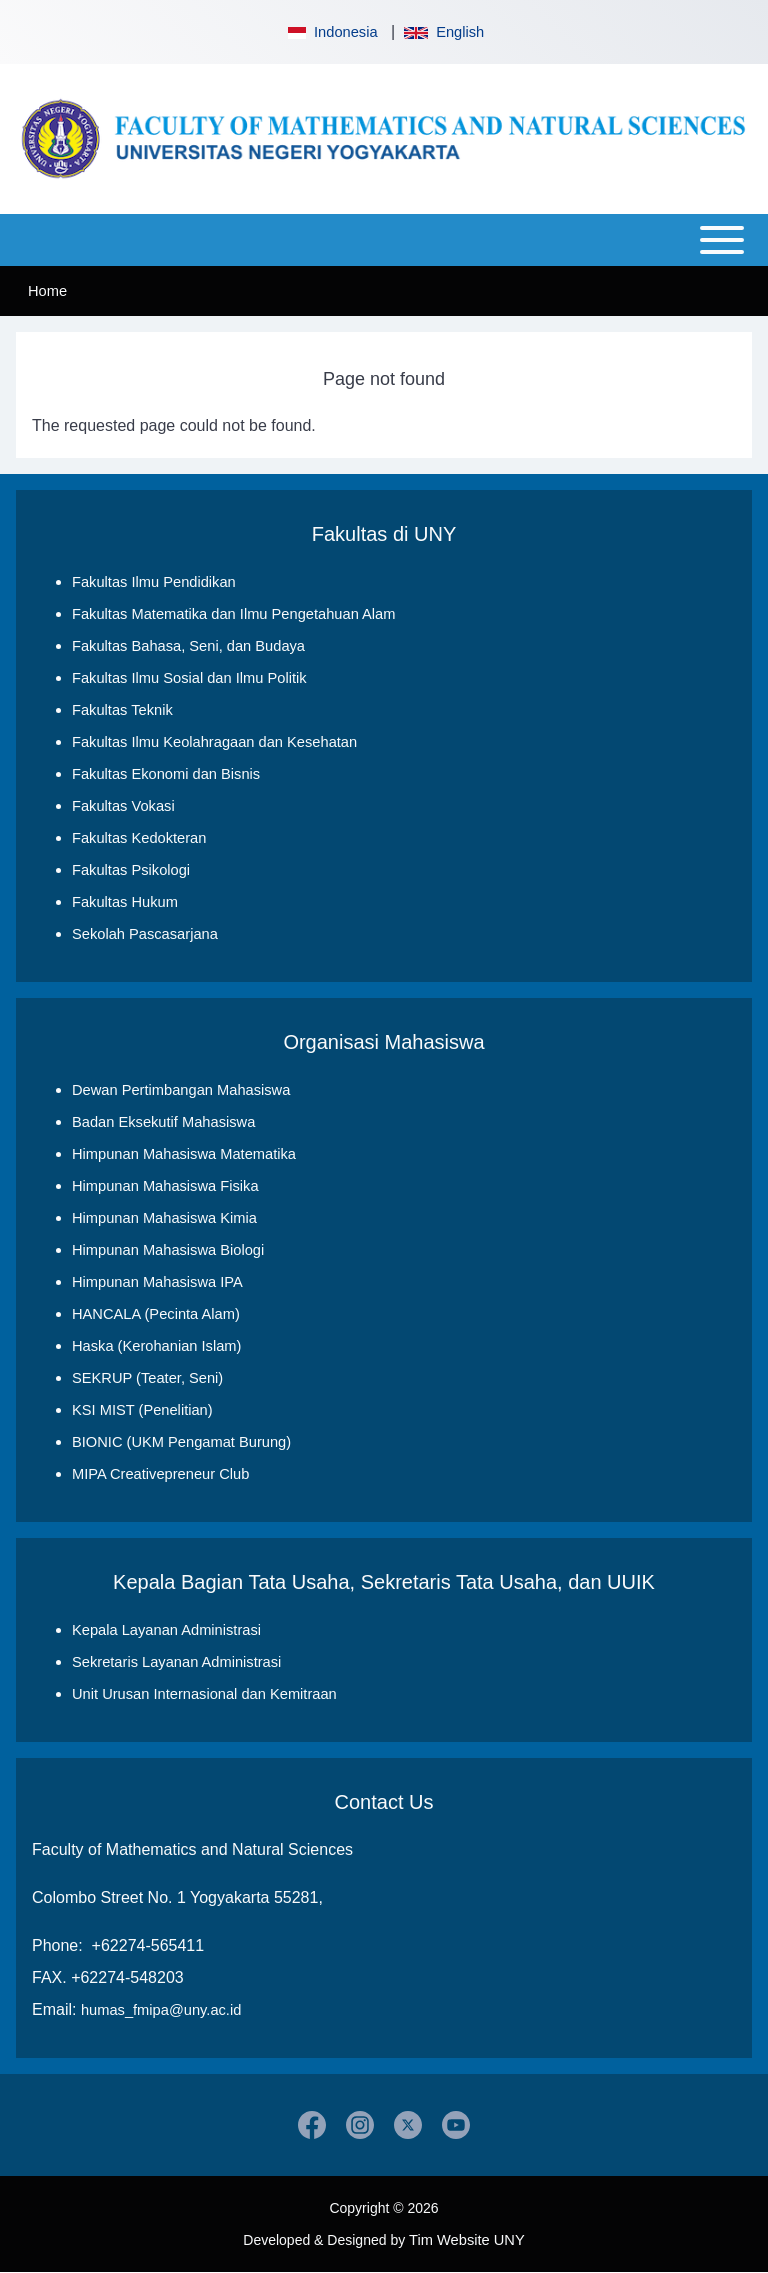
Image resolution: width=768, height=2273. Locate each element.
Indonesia (331, 32)
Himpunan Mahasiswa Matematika (184, 1154)
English (444, 32)
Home (47, 291)
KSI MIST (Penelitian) (142, 1410)
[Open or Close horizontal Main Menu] (384, 240)
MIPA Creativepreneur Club (160, 1474)
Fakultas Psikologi (131, 870)
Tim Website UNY (467, 2240)
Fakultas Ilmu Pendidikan (154, 582)
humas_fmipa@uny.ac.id (161, 2010)
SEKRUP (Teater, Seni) (147, 1378)
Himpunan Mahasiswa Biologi (168, 1250)
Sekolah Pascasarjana (145, 934)
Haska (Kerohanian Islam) (156, 1346)
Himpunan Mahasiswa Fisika (165, 1186)
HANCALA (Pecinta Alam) (156, 1314)
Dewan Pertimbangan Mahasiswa (181, 1090)
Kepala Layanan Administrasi (166, 1630)
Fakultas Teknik (122, 710)
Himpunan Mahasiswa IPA (157, 1282)
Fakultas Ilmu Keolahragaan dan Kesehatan (214, 742)
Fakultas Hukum (125, 902)
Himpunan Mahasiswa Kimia (164, 1218)
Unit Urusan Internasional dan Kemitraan (204, 1694)
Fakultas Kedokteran (139, 838)
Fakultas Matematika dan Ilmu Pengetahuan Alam (233, 614)
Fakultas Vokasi (123, 806)
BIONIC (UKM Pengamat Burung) (181, 1442)
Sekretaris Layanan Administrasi (176, 1662)
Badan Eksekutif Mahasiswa (163, 1122)
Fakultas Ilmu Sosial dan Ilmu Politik (189, 678)
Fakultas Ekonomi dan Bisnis (166, 774)
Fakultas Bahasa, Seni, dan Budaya (188, 646)
